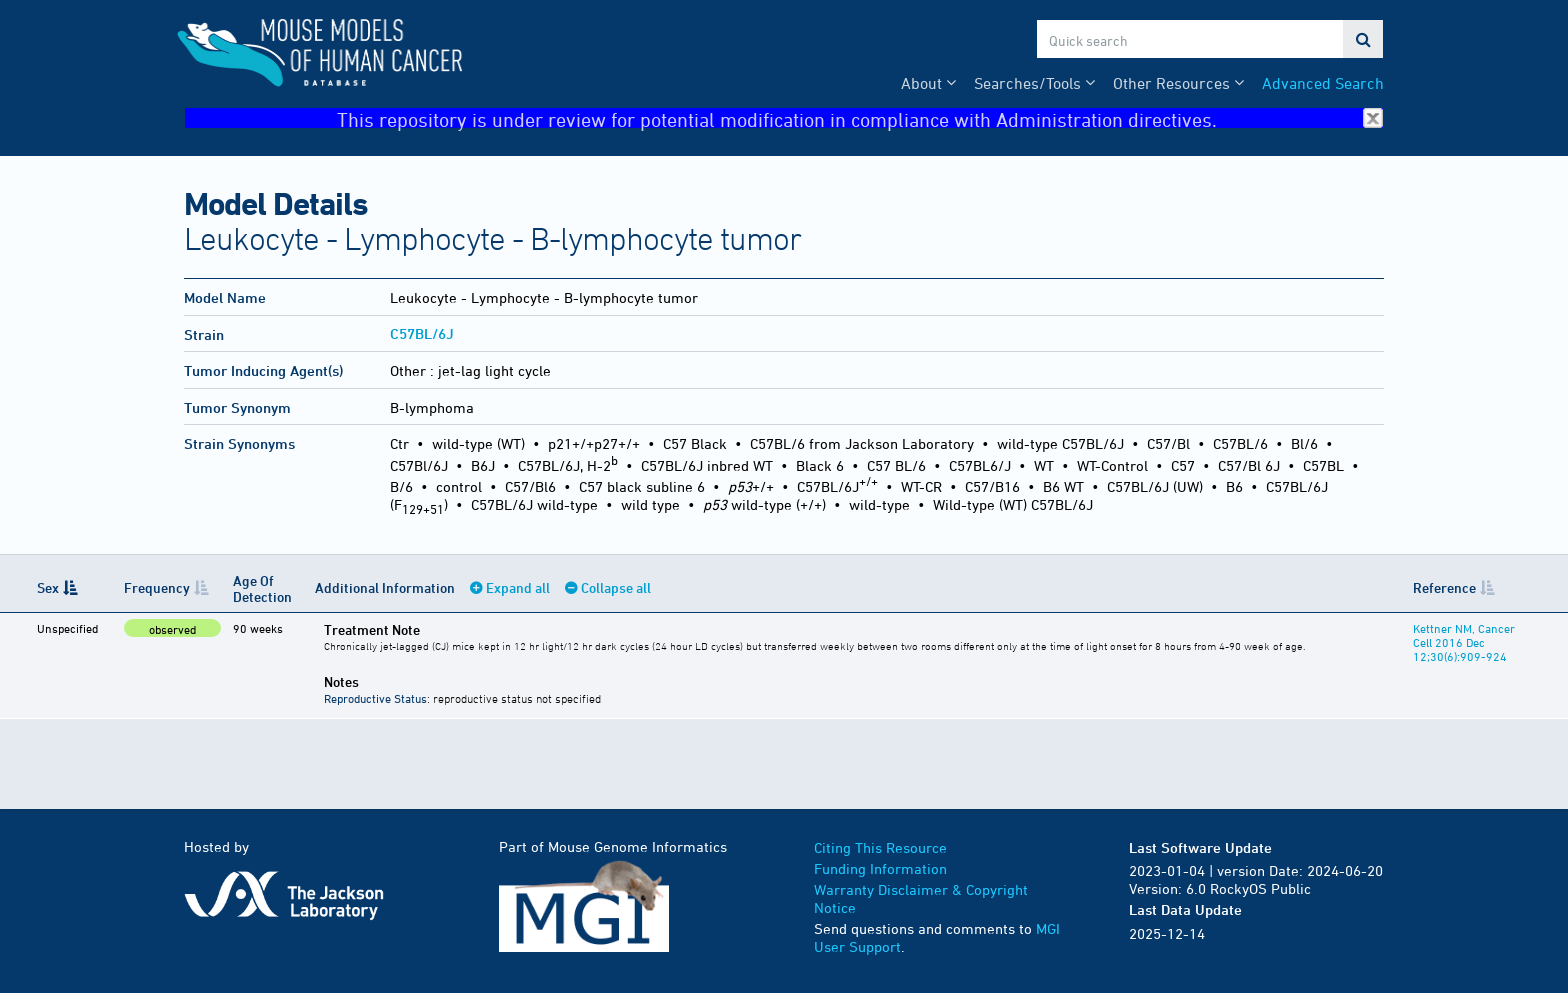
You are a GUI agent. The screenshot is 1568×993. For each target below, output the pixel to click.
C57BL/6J (422, 333)
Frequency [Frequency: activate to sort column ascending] (157, 587)
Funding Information (880, 868)
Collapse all (616, 587)
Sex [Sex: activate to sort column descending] (48, 587)
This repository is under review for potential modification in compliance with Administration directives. (860, 118)
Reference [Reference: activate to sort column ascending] (1444, 587)
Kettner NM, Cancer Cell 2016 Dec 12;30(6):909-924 (1464, 642)
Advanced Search (1323, 83)
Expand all (518, 587)
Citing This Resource (880, 847)
